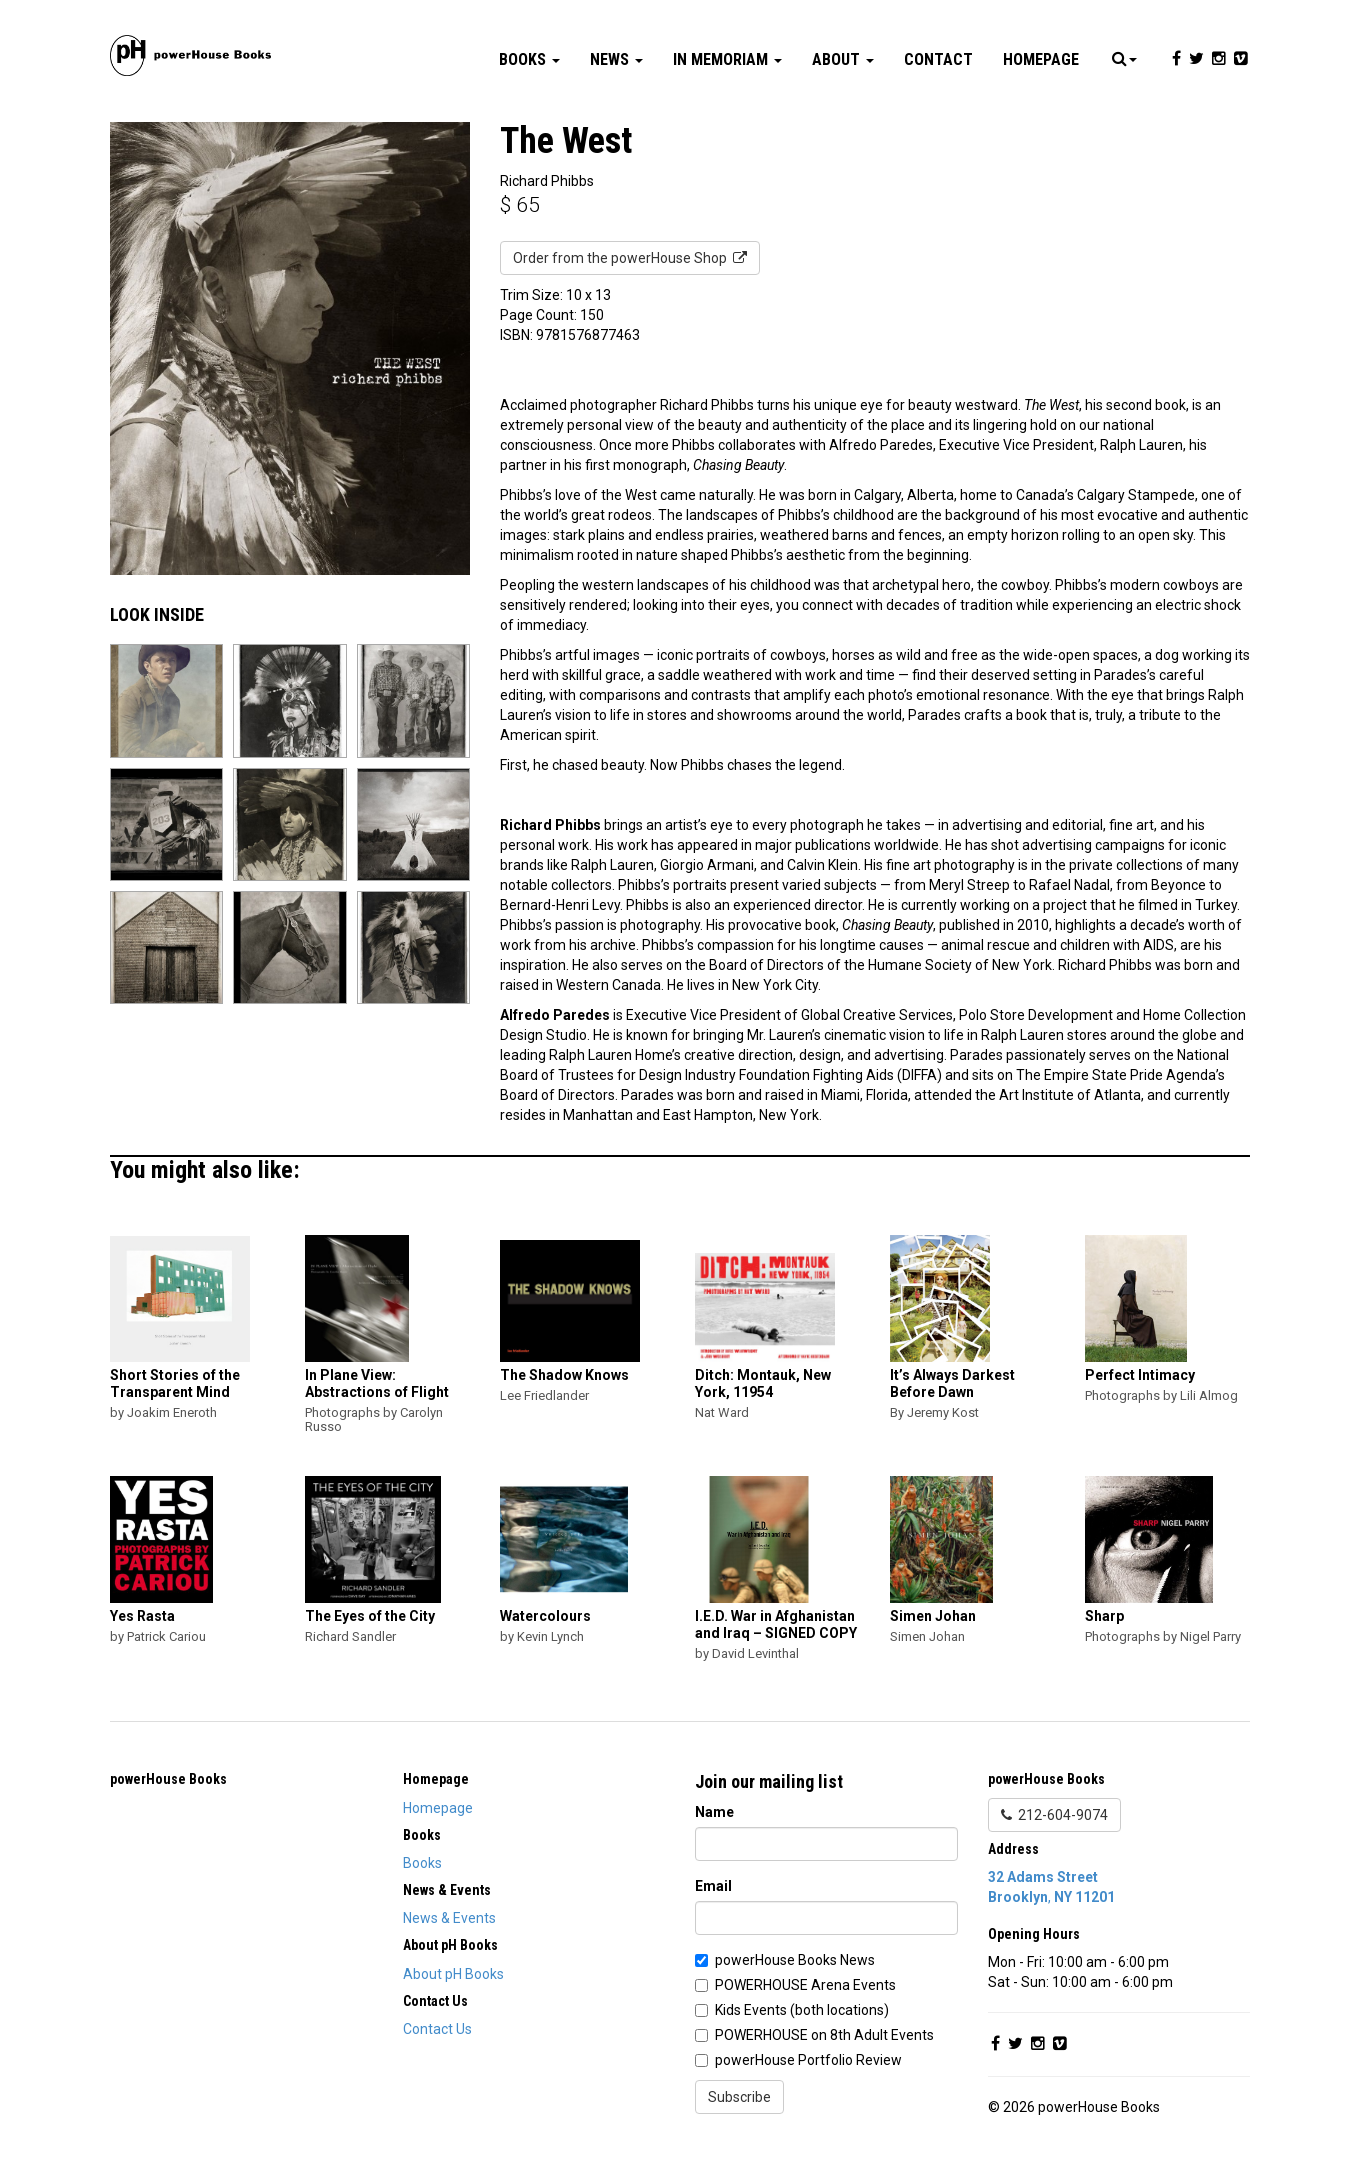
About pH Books (453, 1974)
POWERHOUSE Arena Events (805, 1985)
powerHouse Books (168, 1779)
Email (713, 1886)
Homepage (1041, 59)
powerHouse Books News (795, 1960)
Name (714, 1812)
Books (529, 59)
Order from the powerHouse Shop (630, 258)
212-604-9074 (1054, 1815)
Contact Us (437, 2029)
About (843, 59)
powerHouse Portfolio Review (808, 2060)
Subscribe (739, 2097)
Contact (938, 59)
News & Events (449, 1918)
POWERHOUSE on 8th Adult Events (824, 2035)
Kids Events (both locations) (802, 2010)
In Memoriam (727, 59)
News (616, 59)
